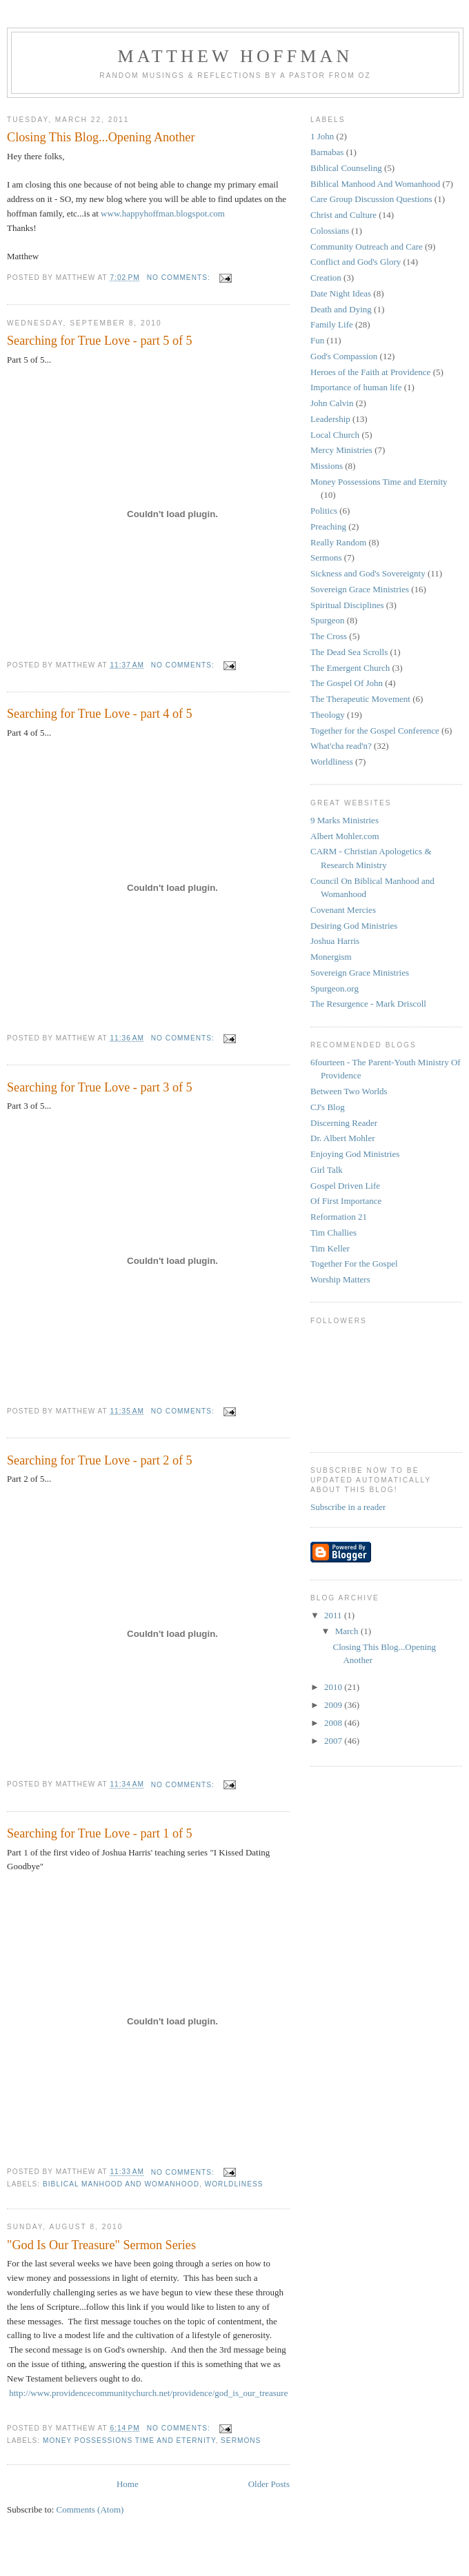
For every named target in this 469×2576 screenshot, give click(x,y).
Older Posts (269, 2484)
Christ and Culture (343, 215)
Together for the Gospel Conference (374, 730)
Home (128, 2484)
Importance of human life (355, 387)
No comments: (180, 277)
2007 (334, 1740)
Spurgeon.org (334, 988)
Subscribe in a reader (348, 1507)
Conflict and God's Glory (355, 261)
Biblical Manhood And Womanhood (121, 2184)
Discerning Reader (343, 1123)
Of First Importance (345, 1201)
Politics (323, 510)
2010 (334, 1687)
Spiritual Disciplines (347, 605)
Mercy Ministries (341, 450)
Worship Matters (340, 1279)
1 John (322, 136)
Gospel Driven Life (345, 1185)
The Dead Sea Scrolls (349, 652)
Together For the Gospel (354, 1263)
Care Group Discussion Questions (371, 199)
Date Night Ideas (340, 293)
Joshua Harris (334, 941)
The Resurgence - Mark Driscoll (368, 1003)
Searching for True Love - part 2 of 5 (99, 1460)
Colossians (329, 230)
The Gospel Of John (346, 683)
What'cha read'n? (341, 746)
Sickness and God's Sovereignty (368, 573)
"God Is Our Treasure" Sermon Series (101, 2245)
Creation (325, 277)
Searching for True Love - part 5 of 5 (99, 341)
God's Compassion (343, 356)
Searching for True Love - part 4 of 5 (99, 714)
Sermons (241, 2440)
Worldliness (234, 2184)
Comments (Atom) (90, 2509)
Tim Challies (333, 1232)
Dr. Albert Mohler (342, 1138)
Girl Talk (326, 1170)
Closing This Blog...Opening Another (100, 137)
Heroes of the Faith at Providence (370, 372)
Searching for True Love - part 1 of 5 (99, 1833)
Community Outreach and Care (366, 246)
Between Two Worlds (349, 1091)
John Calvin (331, 403)
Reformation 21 (338, 1216)
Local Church (334, 435)
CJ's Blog (327, 1107)
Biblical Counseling (346, 168)
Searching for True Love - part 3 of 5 (99, 1087)
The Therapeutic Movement (360, 699)
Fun (317, 340)
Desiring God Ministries (353, 925)
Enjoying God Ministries (354, 1154)
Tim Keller (330, 1248)
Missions (326, 466)
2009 (334, 1705)
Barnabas (326, 152)
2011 (334, 1615)
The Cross (328, 636)
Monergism (331, 957)
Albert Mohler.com (344, 836)
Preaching (328, 526)
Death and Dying (341, 309)
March (348, 1631)
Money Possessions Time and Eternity (129, 2440)
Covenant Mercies (343, 910)
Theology (327, 715)
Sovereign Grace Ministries (359, 589)
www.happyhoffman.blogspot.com (163, 213)
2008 (334, 1723)
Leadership (330, 419)
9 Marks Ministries (344, 820)
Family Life (331, 324)
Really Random (338, 542)
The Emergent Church (350, 668)
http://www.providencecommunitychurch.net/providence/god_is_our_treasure (148, 2393)
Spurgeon (327, 620)
